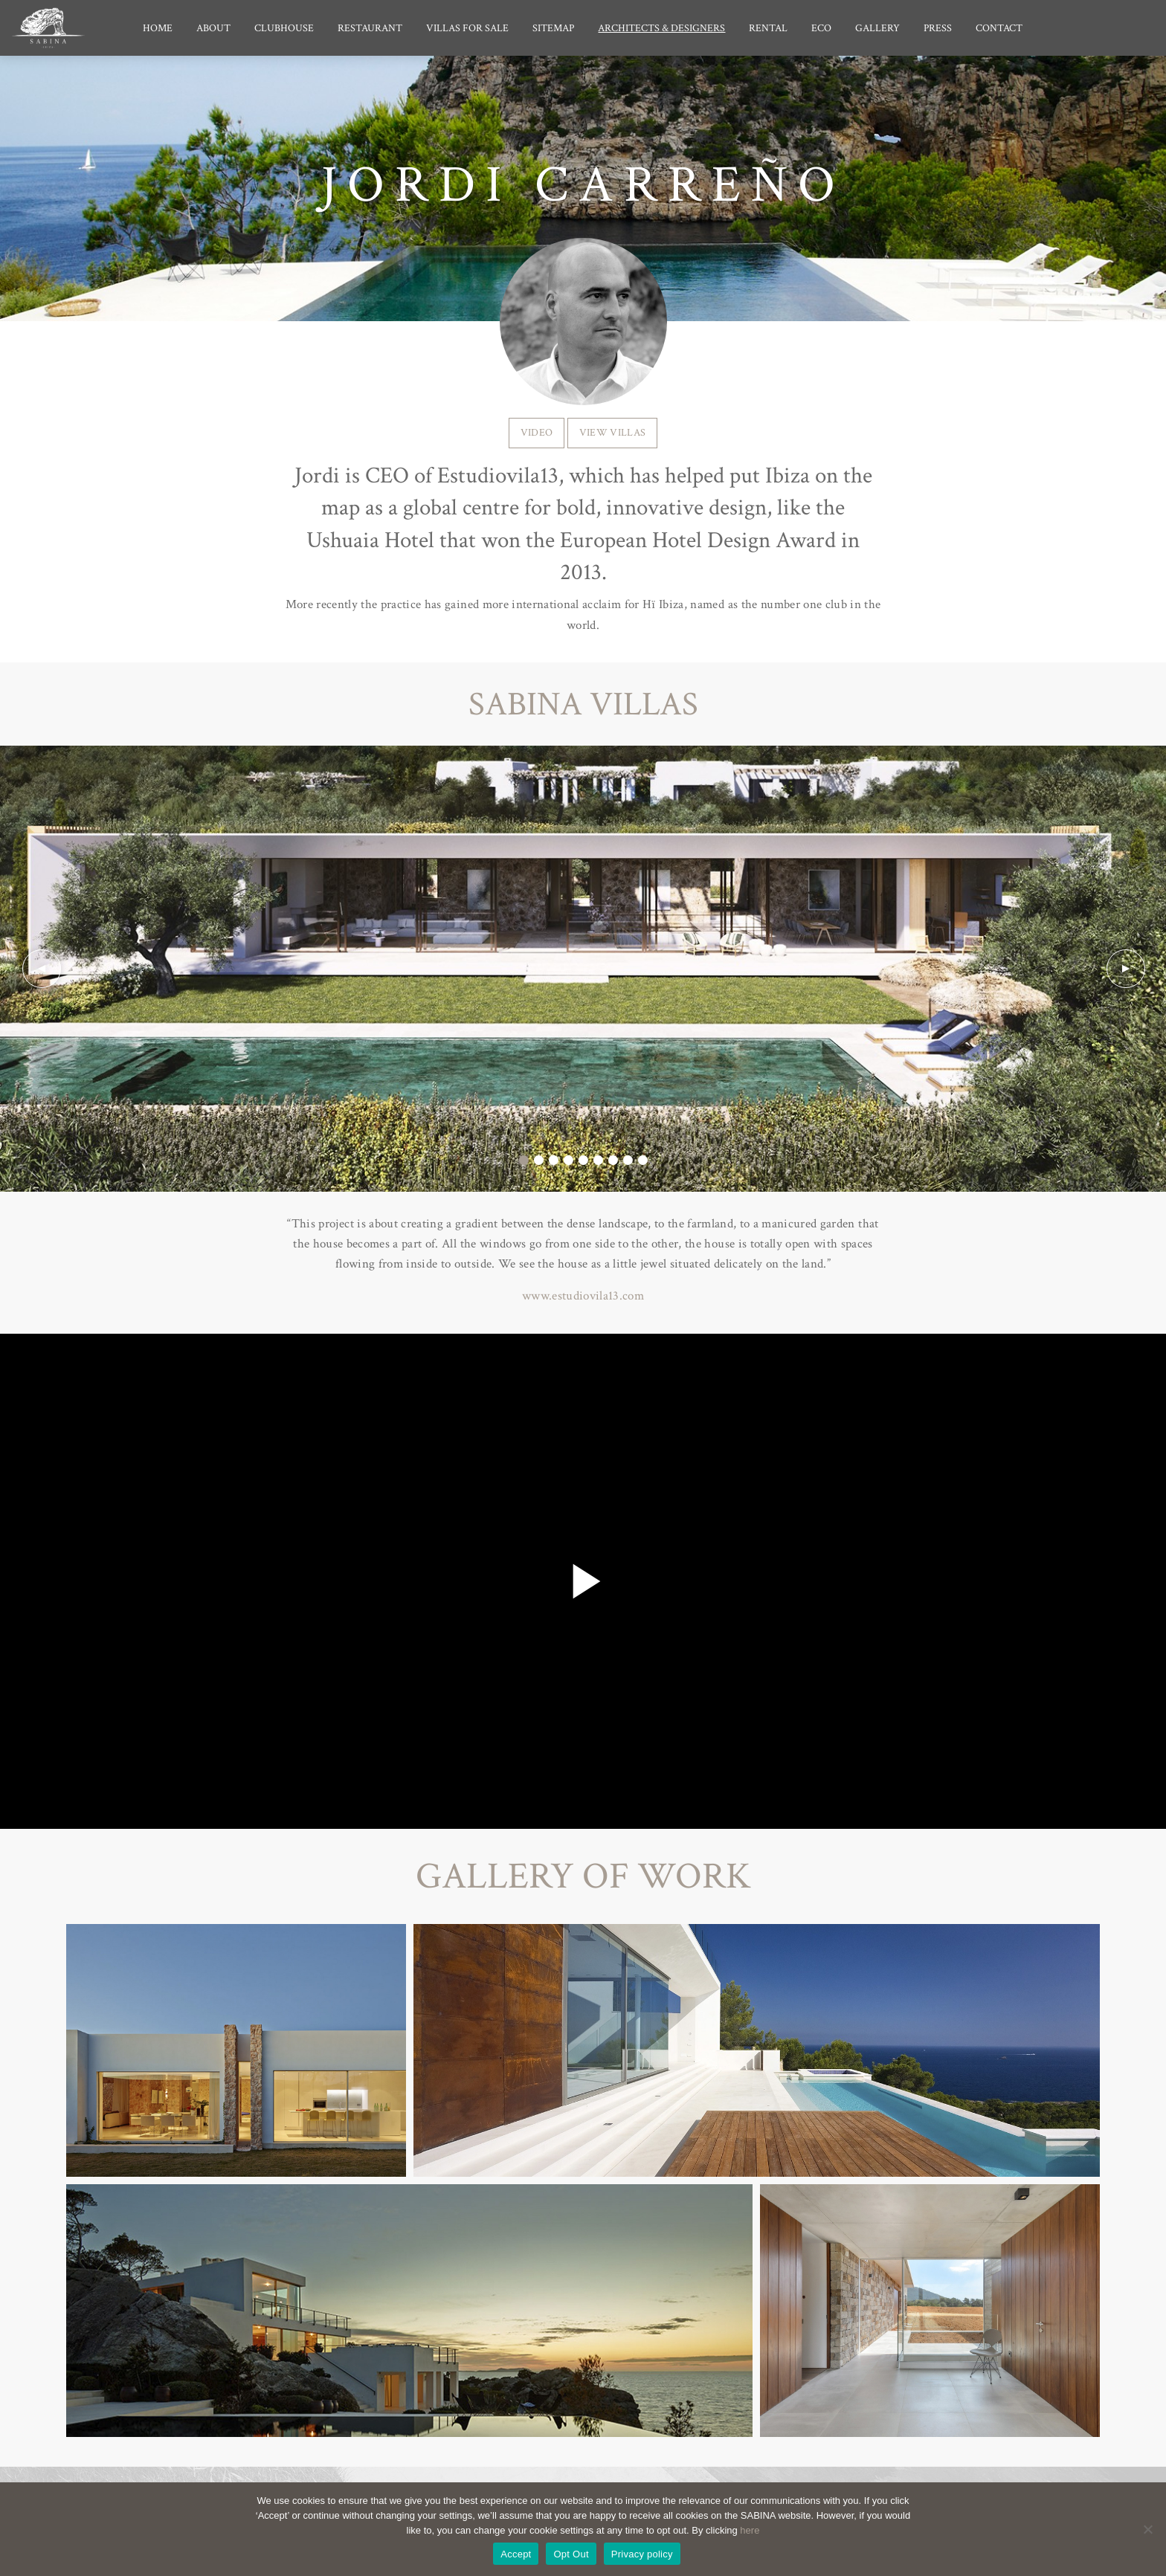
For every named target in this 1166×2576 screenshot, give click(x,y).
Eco (821, 28)
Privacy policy (642, 2554)
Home (158, 28)
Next (1125, 968)
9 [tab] (642, 1160)
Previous (40, 968)
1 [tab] (523, 1160)
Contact (999, 28)
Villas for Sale (467, 28)
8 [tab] (627, 1160)
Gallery (877, 28)
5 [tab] (583, 1160)
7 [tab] (612, 1160)
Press (938, 28)
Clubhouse (284, 28)
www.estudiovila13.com (583, 1296)
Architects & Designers (661, 28)
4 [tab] (568, 1160)
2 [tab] (538, 1160)
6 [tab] (597, 1160)
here (749, 2530)
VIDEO (537, 432)
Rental (768, 28)
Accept (515, 2554)
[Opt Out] (1147, 2529)
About (213, 28)
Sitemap (553, 28)
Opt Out (570, 2554)
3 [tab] (553, 1160)
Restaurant (370, 28)
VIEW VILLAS (612, 432)
